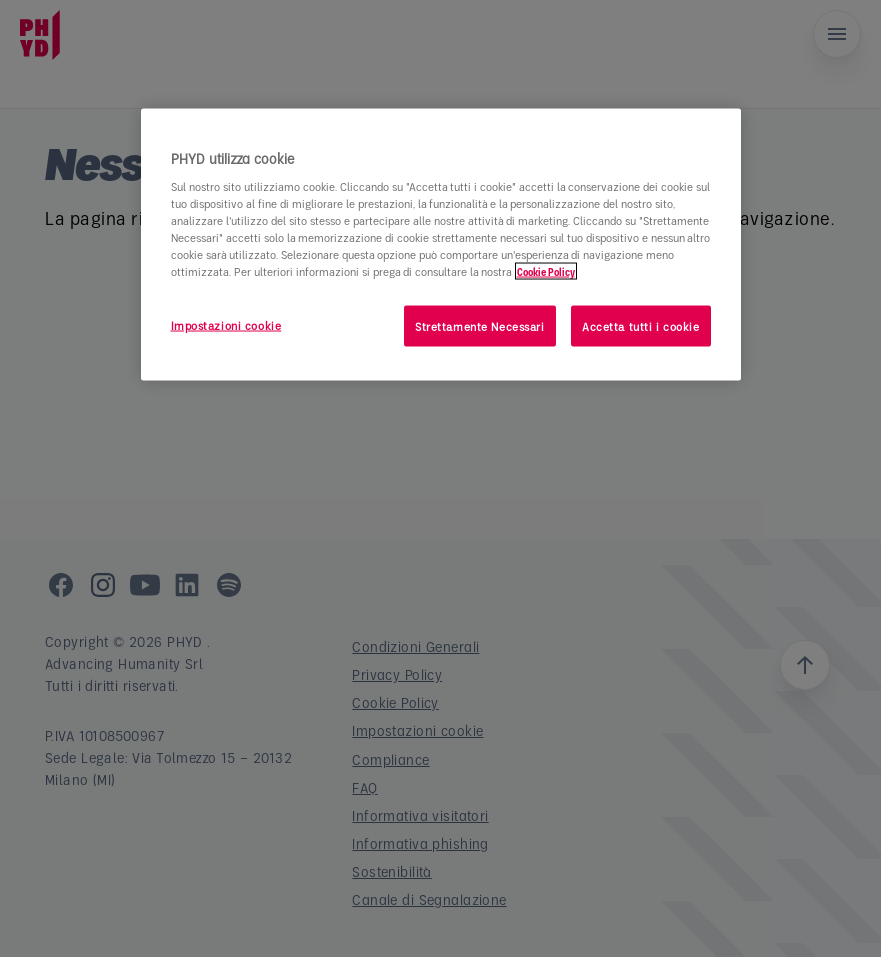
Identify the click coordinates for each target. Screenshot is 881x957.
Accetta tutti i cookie (641, 325)
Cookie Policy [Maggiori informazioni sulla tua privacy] (546, 271)
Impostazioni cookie (226, 324)
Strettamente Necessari (480, 325)
